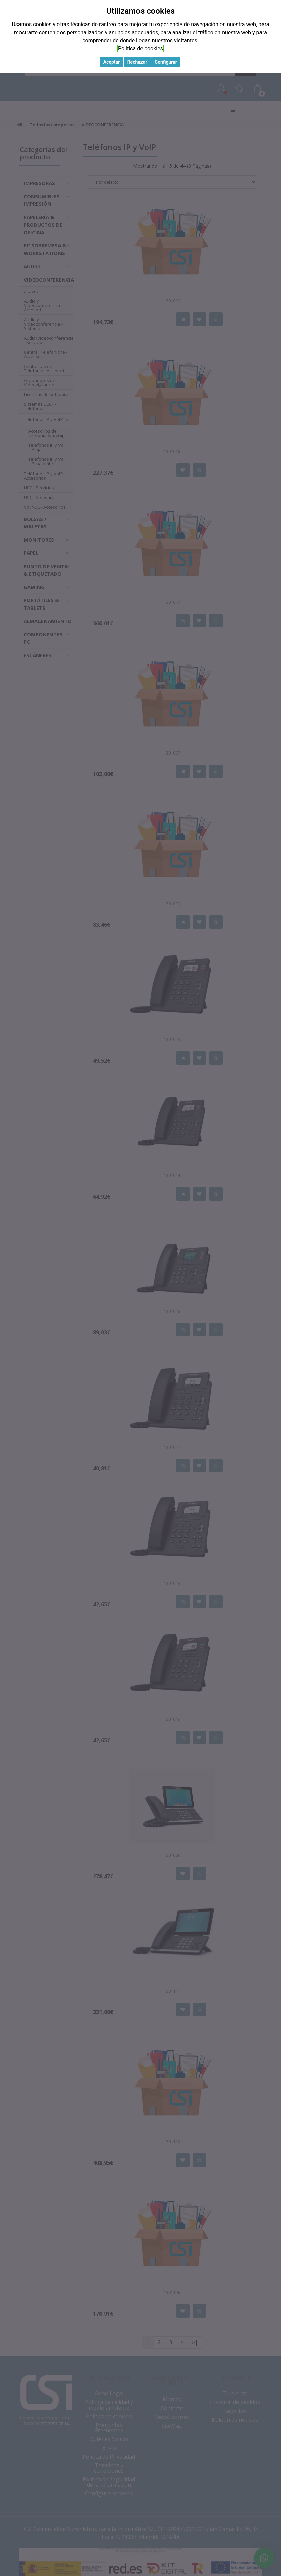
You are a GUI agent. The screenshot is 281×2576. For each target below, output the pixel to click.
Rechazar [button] (137, 62)
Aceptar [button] (111, 62)
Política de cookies (140, 48)
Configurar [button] (166, 62)
